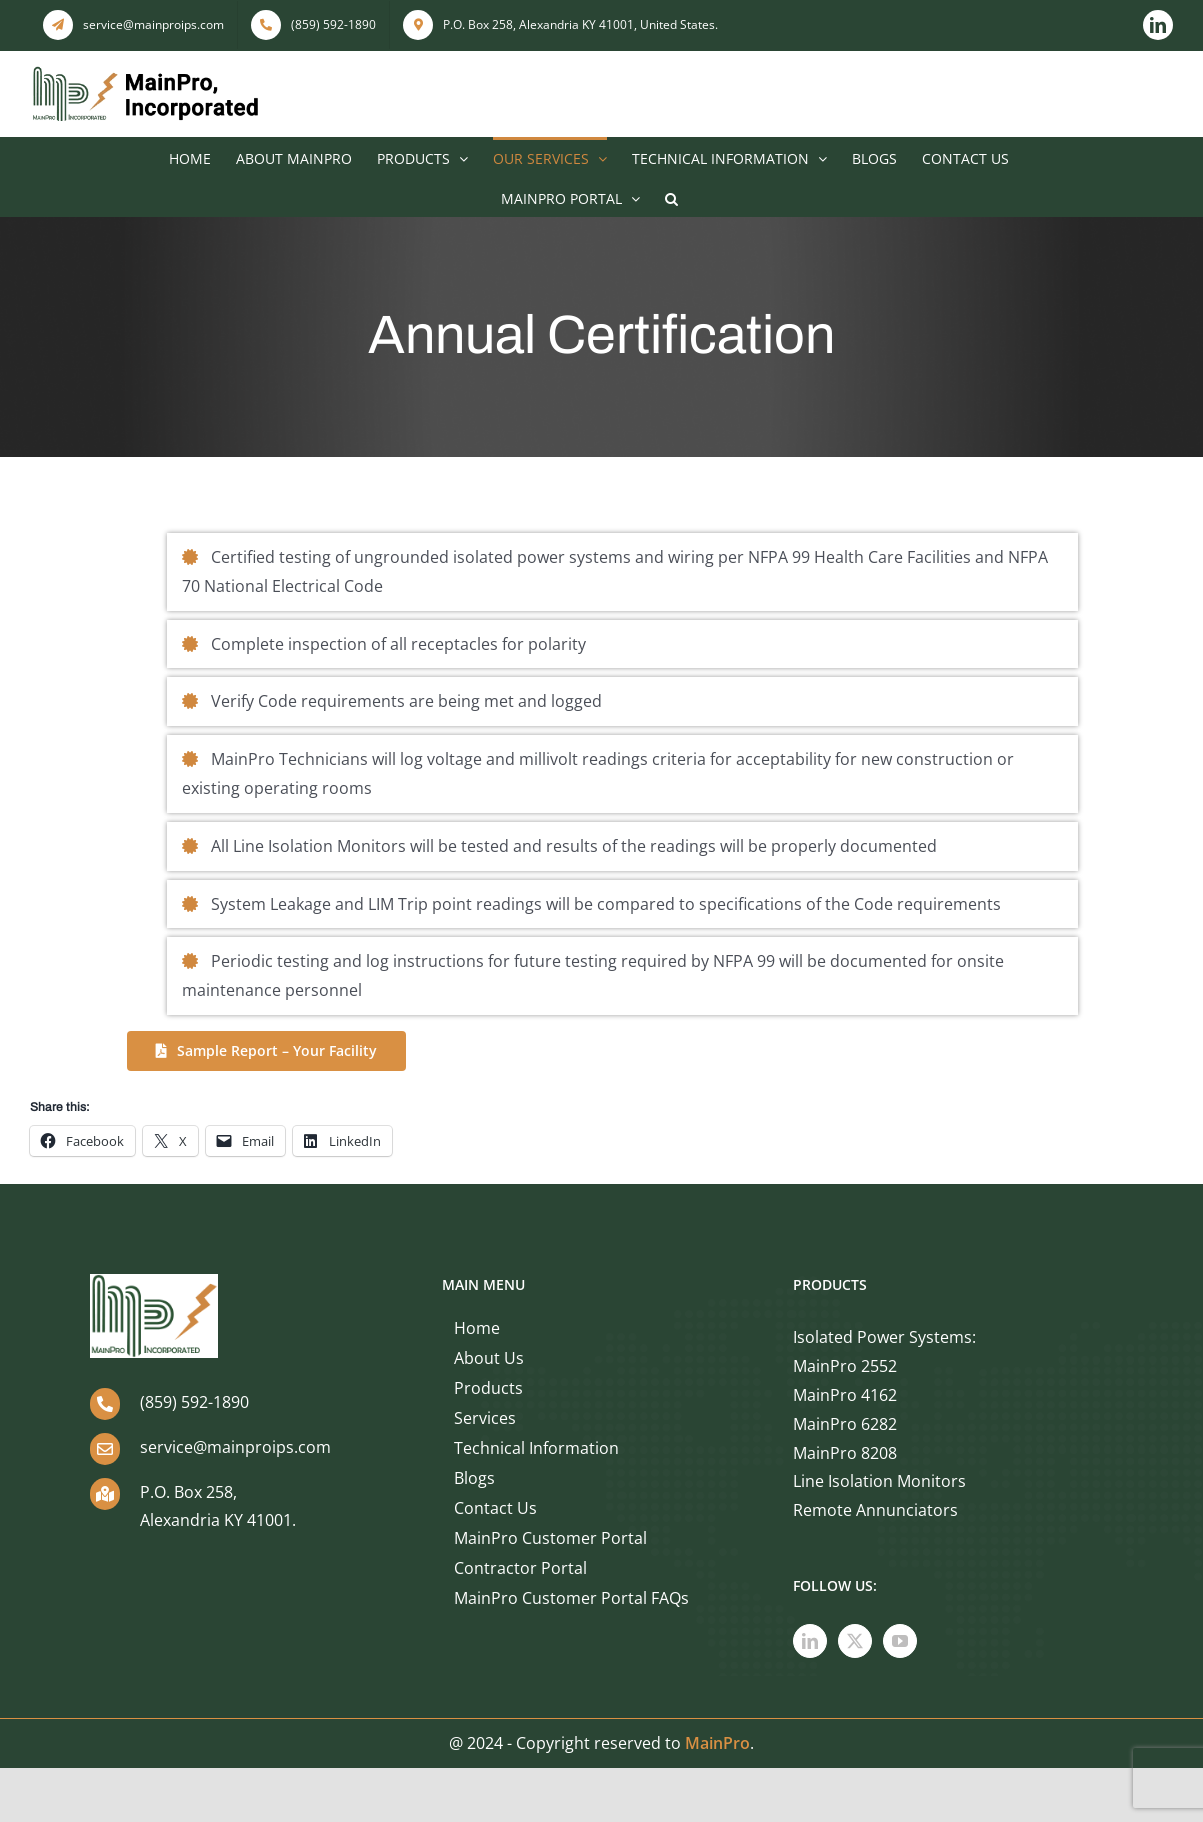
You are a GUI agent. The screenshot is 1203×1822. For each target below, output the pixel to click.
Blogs (474, 1478)
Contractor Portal (520, 1568)
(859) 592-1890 (194, 1402)
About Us (489, 1358)
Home (477, 1328)
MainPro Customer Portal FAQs (571, 1598)
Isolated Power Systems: (884, 1337)
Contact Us (495, 1508)
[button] (671, 197)
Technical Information (536, 1448)
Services (485, 1418)
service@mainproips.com (235, 1447)
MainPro (717, 1743)
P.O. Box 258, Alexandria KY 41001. (218, 1506)
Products (488, 1388)
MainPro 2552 (845, 1366)
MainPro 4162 (845, 1395)
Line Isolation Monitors (879, 1481)
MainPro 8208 (845, 1453)
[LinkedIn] (810, 1641)
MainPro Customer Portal (550, 1538)
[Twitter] (855, 1641)
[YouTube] (900, 1641)
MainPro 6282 (845, 1424)
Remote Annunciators (875, 1510)
